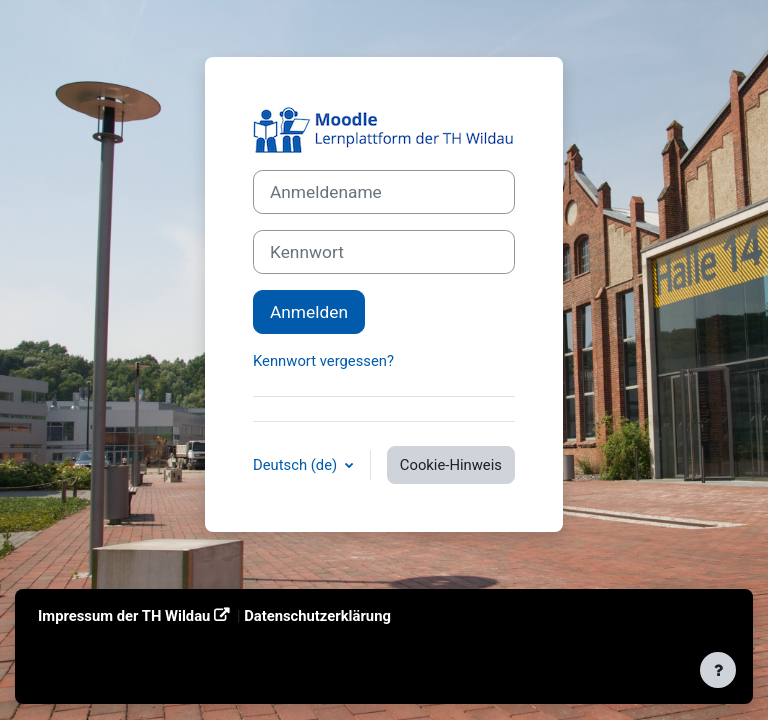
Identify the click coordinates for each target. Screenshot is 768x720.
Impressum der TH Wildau (124, 616)
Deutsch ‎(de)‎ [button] (297, 465)
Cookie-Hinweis (451, 465)
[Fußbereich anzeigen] (718, 670)
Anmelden (309, 312)
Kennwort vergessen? (323, 361)
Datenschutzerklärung (317, 616)
